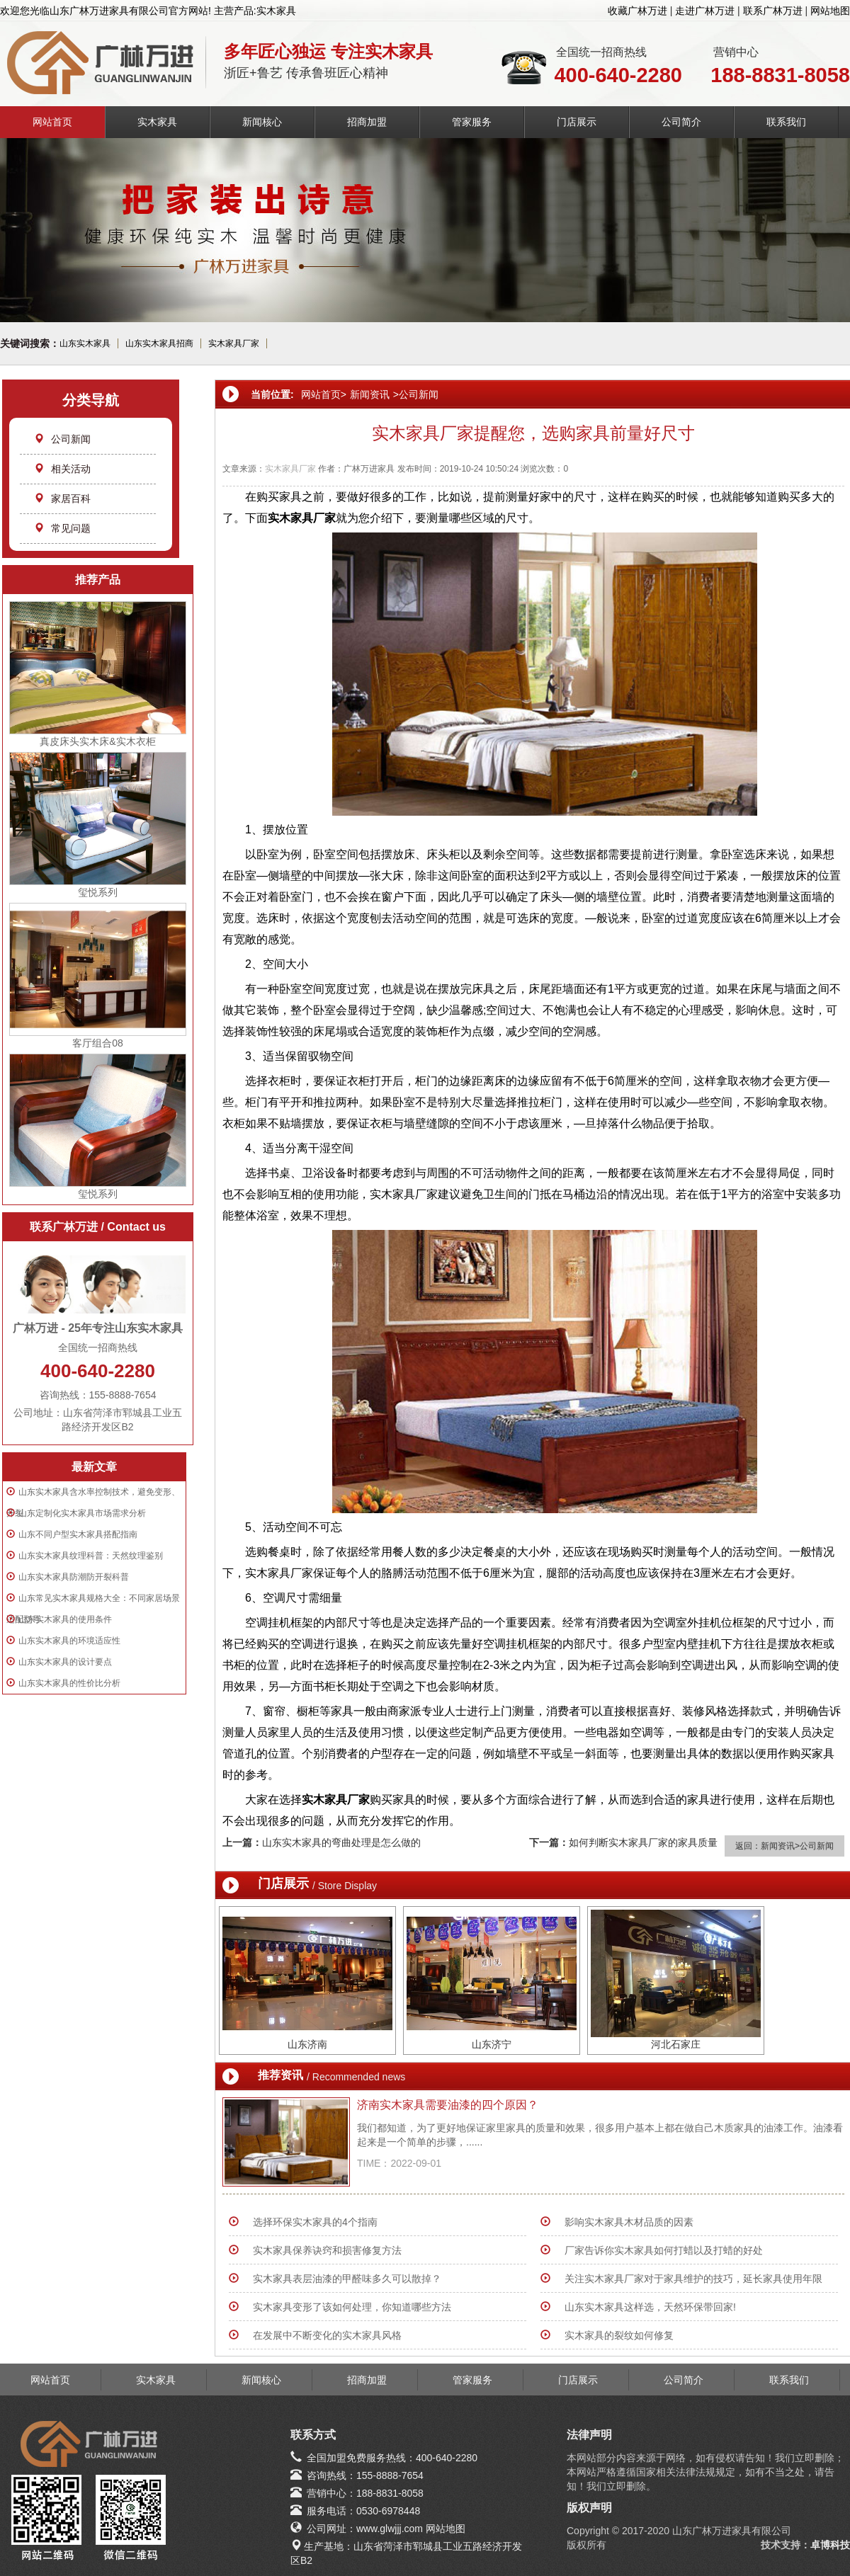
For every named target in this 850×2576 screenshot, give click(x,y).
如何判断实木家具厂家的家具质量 (643, 1842)
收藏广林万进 (637, 10)
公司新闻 (62, 439)
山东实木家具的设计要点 (65, 1662)
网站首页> (323, 394)
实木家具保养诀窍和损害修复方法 (327, 2250)
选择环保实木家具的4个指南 (315, 2222)
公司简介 (681, 121)
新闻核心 (262, 121)
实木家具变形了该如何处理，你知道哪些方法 (352, 2307)
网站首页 (52, 121)
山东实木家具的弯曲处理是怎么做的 (341, 1842)
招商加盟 (367, 121)
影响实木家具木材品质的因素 (629, 2222)
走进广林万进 (705, 10)
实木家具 (157, 121)
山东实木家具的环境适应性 (69, 1641)
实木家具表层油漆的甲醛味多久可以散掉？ (347, 2278)
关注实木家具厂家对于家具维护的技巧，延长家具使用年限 (693, 2278)
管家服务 (472, 121)
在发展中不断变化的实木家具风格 (327, 2335)
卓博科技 (830, 2545)
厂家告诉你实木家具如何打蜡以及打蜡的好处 (664, 2250)
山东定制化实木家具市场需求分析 (82, 1513)
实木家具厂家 (233, 343)
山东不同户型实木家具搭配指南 (77, 1534)
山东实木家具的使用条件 (65, 1619)
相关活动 (62, 468)
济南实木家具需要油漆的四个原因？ (447, 2105)
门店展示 (576, 121)
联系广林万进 (773, 10)
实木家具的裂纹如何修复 (619, 2335)
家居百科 (62, 498)
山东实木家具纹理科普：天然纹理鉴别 (90, 1556)
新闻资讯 (370, 394)
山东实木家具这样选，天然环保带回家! (650, 2307)
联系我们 (786, 121)
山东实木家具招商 (159, 343)
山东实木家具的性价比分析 (69, 1683)
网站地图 (830, 10)
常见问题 (62, 528)
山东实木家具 (85, 343)
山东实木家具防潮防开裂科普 (73, 1577)
